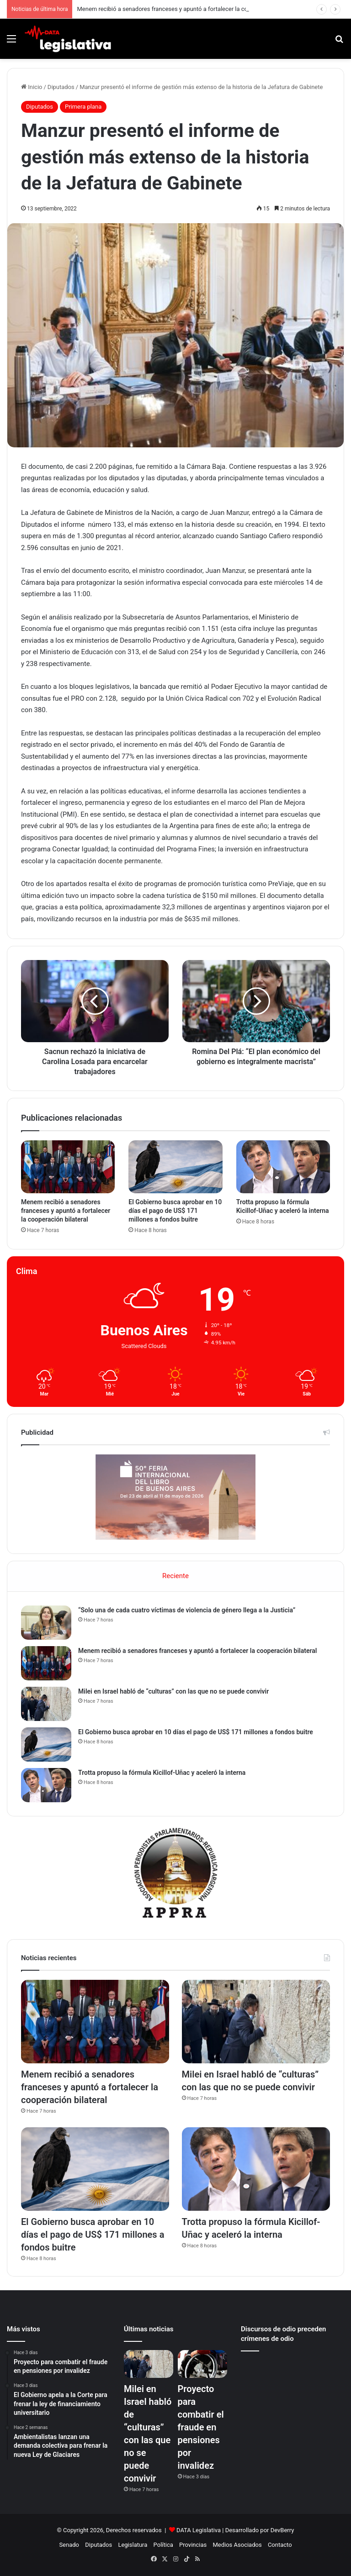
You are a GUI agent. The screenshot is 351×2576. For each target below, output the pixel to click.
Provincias (193, 2544)
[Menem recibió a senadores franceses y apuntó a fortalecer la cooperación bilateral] (68, 1166)
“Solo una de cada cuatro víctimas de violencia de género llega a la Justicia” (186, 1610)
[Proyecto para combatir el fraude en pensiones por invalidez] (202, 2364)
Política (163, 2544)
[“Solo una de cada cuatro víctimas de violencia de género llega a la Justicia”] (46, 1622)
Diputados (61, 87)
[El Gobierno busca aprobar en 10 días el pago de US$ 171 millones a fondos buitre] (175, 1166)
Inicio (31, 87)
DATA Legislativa (198, 2530)
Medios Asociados (237, 2544)
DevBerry (282, 2530)
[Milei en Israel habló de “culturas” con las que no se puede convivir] (46, 1704)
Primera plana (83, 106)
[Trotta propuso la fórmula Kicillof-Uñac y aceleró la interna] (283, 1166)
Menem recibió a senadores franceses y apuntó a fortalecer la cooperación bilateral (186, 8)
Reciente (175, 1576)
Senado (69, 2544)
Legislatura (132, 2544)
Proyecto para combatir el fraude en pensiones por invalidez (201, 2427)
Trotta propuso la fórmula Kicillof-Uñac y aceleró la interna (161, 1772)
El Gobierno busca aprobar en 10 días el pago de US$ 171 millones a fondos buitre (175, 1210)
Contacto (280, 2544)
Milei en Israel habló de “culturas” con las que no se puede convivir (173, 1691)
